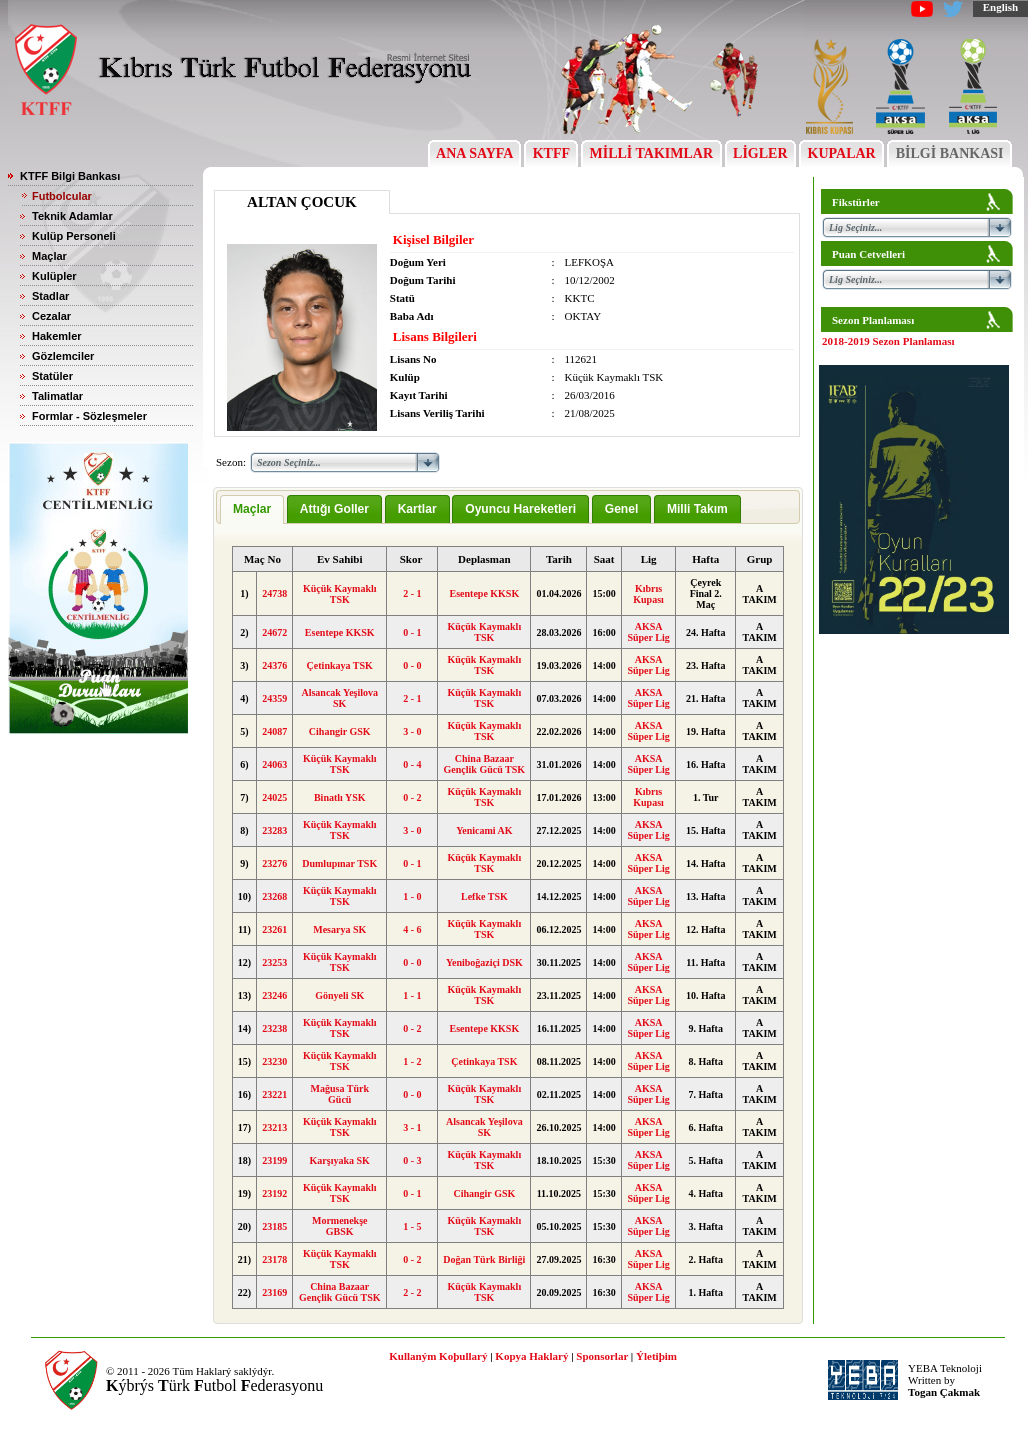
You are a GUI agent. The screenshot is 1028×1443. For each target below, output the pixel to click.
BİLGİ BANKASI (949, 153)
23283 (274, 830)
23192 (274, 1193)
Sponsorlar (602, 1356)
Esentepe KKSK (484, 593)
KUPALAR (841, 153)
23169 (274, 1292)
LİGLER (760, 153)
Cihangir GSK (340, 731)
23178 (274, 1259)
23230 (274, 1061)
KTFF (551, 153)
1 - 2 (412, 1061)
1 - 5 (412, 1226)
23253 (274, 962)
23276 (274, 863)
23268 (274, 896)
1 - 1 (412, 995)
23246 (274, 995)
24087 (274, 731)
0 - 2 (412, 797)
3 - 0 (412, 731)
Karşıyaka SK (340, 1160)
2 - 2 (412, 1292)
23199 (274, 1160)
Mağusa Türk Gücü (340, 1094)
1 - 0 (412, 896)
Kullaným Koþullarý (438, 1356)
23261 (274, 929)
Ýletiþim (656, 1356)
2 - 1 (412, 593)
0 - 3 (412, 1160)
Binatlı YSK (340, 797)
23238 (274, 1028)
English (1000, 7)
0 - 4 (412, 764)
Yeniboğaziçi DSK (484, 962)
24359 (274, 698)
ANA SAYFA (474, 153)
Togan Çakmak (944, 1392)
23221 (274, 1094)
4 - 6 (412, 929)
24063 (274, 764)
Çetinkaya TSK (340, 665)
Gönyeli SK (339, 995)
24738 (274, 593)
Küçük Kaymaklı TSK (340, 594)
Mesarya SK (339, 929)
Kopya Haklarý (531, 1356)
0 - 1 (412, 632)
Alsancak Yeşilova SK (339, 698)
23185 (274, 1226)
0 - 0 (412, 665)
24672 (274, 632)
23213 (274, 1127)
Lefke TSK (484, 896)
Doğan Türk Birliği (484, 1259)
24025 (274, 797)
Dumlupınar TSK (339, 863)
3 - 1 (412, 1127)
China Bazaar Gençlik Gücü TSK (485, 764)
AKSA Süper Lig (648, 632)
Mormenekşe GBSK (340, 1226)
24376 (274, 665)
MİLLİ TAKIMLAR (651, 153)
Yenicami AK (484, 830)
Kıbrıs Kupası (648, 594)
